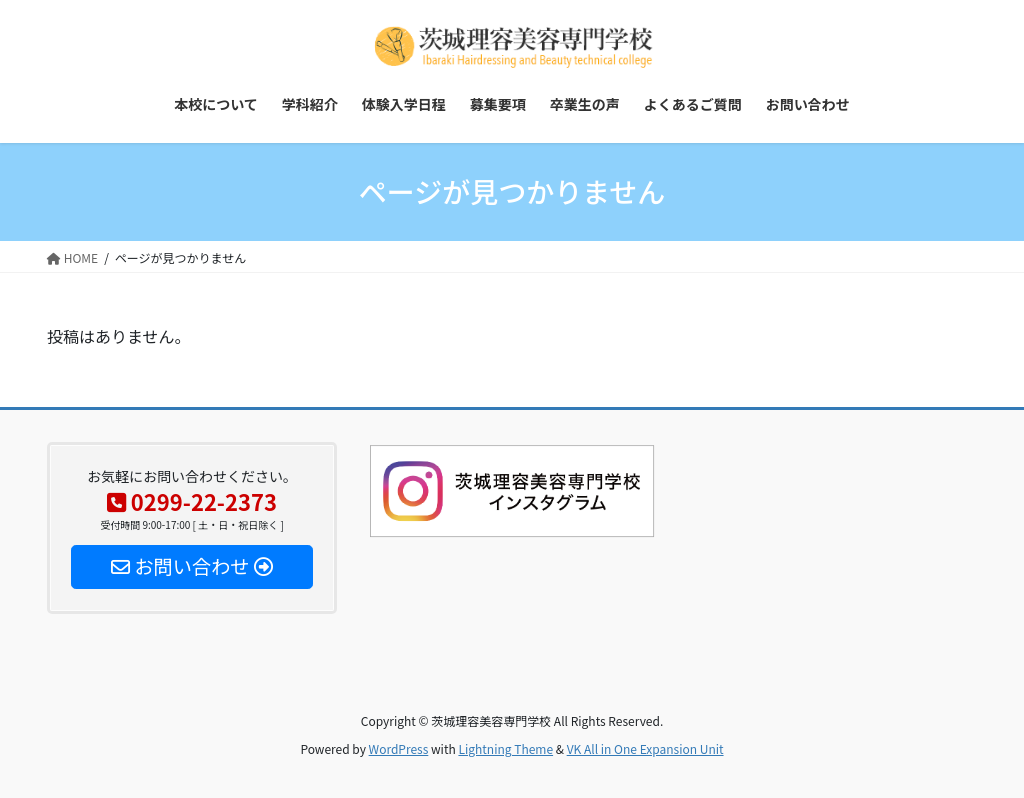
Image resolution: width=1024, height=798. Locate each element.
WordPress (399, 748)
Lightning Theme (505, 748)
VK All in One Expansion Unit (645, 748)
